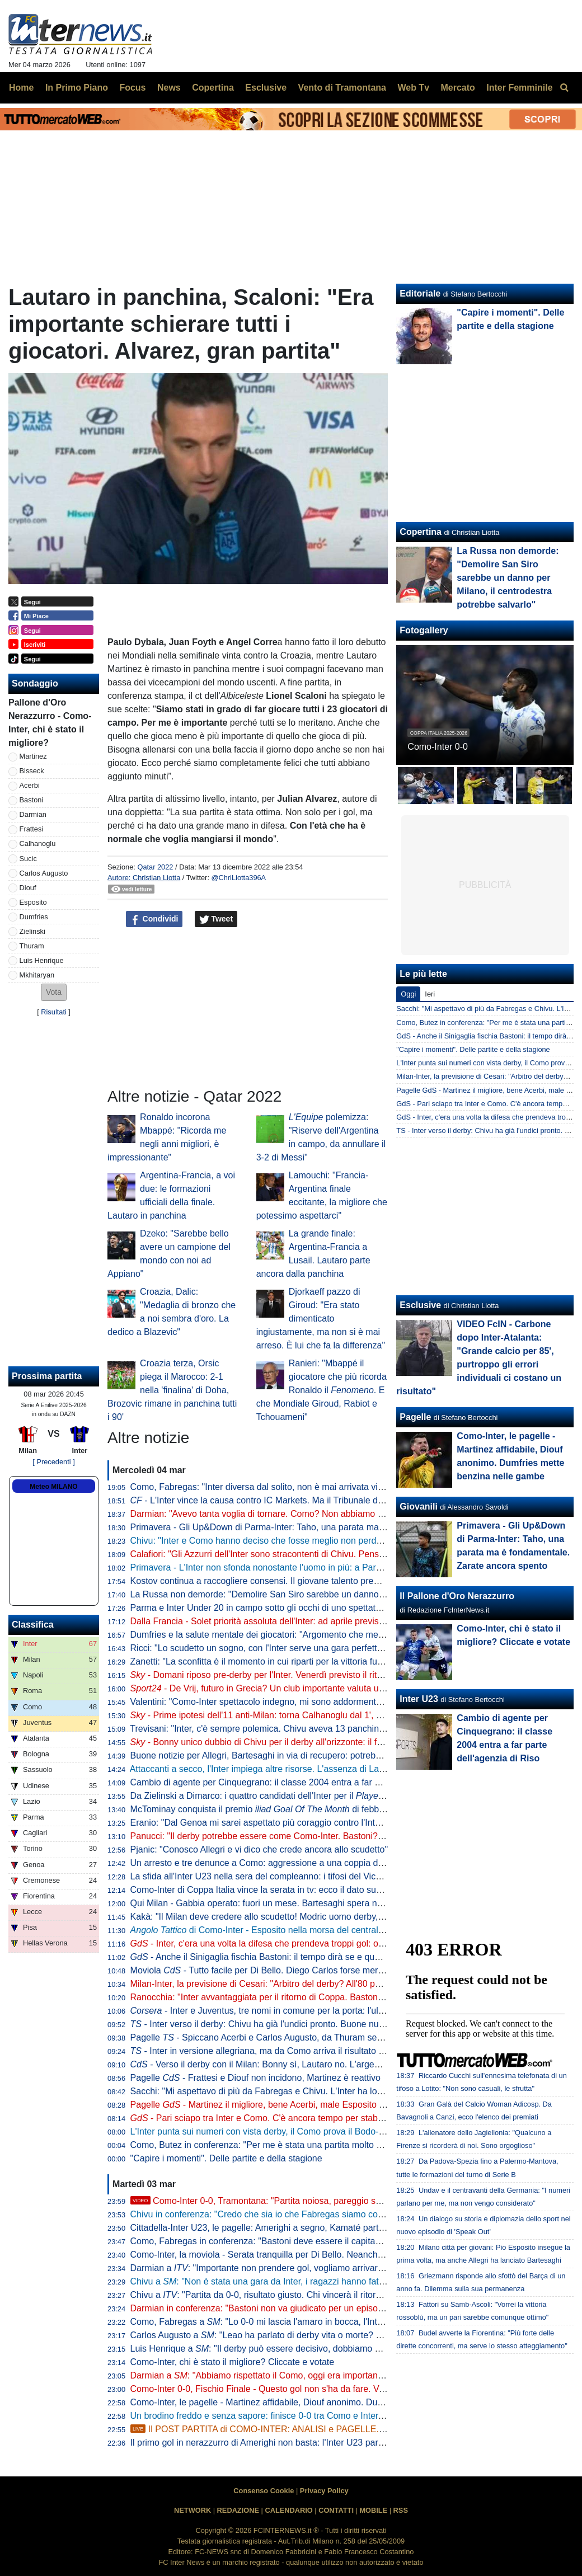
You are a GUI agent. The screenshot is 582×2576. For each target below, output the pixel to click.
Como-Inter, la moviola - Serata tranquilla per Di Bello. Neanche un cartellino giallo (293, 2254)
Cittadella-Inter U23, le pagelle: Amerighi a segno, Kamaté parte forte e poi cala (287, 2227)
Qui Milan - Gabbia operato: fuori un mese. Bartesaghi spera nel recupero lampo (289, 1903)
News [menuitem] (169, 87)
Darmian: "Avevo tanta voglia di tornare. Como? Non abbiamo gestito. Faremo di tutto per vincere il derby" (340, 1514)
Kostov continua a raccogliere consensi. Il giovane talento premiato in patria (280, 1581)
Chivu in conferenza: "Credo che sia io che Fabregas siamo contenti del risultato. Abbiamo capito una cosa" (343, 2214)
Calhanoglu (38, 843)
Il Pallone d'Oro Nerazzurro (457, 1596)
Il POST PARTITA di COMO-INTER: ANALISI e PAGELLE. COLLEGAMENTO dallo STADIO (321, 2429)
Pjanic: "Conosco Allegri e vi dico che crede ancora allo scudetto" (259, 1849)
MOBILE (373, 2510)
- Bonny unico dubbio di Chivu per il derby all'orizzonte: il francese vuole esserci (296, 1742)
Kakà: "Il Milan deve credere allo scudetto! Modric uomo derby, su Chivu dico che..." (296, 1916)
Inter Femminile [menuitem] (519, 87)
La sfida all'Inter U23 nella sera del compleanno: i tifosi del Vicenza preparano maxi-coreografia (319, 1876)
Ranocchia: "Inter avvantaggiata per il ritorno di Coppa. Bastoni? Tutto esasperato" (293, 1997)
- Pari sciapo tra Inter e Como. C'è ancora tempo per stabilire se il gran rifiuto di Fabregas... (321, 2118)
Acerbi (30, 785)
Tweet (216, 919)
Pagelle (415, 1417)
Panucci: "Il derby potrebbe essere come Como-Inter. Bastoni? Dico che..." (278, 1836)
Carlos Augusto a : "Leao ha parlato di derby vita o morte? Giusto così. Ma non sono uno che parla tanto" (345, 2335)
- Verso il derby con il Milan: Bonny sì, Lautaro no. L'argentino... (265, 2064)
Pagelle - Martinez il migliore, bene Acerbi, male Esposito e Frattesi (273, 2104)
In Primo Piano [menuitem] (76, 87)
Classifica (33, 1624)
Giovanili (419, 1506)
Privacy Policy (324, 2490)
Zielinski (32, 931)
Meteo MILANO (53, 1487)
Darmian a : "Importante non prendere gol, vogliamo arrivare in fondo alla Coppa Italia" (308, 2268)
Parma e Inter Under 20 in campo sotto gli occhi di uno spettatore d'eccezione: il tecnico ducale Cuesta (334, 1608)
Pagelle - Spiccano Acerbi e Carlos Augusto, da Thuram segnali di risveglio (285, 2037)
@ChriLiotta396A (239, 877)
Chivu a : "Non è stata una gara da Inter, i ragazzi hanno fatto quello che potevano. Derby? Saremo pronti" (347, 2281)
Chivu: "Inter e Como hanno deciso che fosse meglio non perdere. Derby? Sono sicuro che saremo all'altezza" (348, 1540)
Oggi (408, 994)
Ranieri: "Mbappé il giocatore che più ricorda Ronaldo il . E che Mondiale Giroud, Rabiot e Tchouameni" (321, 1390)
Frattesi (32, 829)
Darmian (33, 814)
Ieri (430, 994)
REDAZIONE (238, 2510)
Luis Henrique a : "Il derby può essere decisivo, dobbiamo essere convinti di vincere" (304, 2348)
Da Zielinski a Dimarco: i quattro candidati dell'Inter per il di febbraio (304, 1796)
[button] (54, 992)
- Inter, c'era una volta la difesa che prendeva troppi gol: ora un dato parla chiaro (299, 1943)
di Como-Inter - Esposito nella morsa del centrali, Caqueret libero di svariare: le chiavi (329, 1930)
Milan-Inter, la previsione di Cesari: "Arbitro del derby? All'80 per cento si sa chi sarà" (298, 1984)
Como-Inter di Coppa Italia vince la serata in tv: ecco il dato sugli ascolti (271, 1890)
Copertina (421, 532)
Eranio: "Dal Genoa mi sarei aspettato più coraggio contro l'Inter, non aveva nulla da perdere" (314, 1822)
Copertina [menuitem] (213, 87)
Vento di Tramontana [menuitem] (342, 87)
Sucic (28, 858)
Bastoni (32, 800)
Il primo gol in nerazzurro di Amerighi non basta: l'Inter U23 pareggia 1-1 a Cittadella (296, 2442)
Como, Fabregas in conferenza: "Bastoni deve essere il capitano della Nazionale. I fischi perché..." (325, 2241)
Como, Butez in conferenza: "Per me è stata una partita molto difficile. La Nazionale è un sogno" (320, 2145)
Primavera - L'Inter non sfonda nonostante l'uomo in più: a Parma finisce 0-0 (281, 1567)
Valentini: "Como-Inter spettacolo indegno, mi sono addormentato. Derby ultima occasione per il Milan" (333, 1702)
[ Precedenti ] (53, 1462)
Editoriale (420, 293)
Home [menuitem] (21, 87)
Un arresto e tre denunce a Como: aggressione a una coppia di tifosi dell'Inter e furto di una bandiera (329, 1863)
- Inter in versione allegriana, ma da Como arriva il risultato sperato (269, 2051)
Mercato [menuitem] (457, 87)
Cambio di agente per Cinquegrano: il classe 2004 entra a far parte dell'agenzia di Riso (302, 1782)
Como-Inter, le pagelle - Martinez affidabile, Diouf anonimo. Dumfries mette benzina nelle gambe (321, 2402)
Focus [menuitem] (132, 87)
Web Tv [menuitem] (413, 87)
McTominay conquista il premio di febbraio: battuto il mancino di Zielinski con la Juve (345, 1809)
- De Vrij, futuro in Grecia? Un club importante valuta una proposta (278, 1688)
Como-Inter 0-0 (437, 746)
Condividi (154, 919)
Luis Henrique (42, 960)
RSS (400, 2510)
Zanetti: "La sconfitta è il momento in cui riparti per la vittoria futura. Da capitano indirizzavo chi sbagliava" (339, 1661)
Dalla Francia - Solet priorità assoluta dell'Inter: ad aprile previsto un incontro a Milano (300, 1621)
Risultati (54, 1012)
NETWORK (192, 2510)
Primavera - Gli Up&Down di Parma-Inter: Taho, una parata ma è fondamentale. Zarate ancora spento (331, 1527)
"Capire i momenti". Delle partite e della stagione (226, 2158)
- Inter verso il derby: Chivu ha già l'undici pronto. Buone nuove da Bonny (282, 2024)
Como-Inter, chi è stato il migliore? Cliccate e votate (232, 2362)
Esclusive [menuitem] (266, 87)
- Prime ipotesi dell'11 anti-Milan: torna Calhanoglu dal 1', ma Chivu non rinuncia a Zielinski (319, 1715)
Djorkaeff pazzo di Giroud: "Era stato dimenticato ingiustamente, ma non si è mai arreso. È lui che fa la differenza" (320, 1318)
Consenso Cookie (263, 2490)
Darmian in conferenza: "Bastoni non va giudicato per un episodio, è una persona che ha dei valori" (326, 2308)
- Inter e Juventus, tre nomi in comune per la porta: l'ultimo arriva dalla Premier (303, 2010)
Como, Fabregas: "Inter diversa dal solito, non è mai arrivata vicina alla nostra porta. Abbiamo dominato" (336, 1487)
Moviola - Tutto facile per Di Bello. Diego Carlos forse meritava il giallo (278, 1970)
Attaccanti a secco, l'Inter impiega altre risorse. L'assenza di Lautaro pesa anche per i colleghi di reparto (335, 1769)
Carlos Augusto (44, 873)
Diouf (28, 887)
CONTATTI (336, 2510)
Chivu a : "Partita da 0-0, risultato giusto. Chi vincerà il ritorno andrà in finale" (289, 2295)
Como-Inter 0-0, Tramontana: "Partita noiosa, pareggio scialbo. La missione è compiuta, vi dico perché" (346, 2201)
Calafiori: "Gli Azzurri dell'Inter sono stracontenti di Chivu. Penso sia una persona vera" (301, 1554)
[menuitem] (564, 87)
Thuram (32, 946)
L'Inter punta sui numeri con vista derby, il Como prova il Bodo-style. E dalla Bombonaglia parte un (345, 2131)
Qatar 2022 (155, 867)
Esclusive (420, 1305)
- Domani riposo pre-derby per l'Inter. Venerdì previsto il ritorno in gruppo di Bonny (301, 1675)
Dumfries (34, 917)
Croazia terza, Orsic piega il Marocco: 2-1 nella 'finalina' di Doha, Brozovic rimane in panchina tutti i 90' (172, 1390)
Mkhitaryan (37, 975)
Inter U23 (419, 1699)
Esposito (33, 902)
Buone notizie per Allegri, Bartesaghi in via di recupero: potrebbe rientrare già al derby (300, 1755)
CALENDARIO (288, 2510)
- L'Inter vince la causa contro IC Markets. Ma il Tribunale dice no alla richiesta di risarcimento (322, 1500)
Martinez (33, 756)
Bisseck (32, 771)
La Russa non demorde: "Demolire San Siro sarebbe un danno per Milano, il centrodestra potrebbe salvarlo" (344, 1594)
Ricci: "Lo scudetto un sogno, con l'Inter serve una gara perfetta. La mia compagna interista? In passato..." (341, 1648)
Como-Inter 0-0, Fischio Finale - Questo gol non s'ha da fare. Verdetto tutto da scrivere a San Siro (323, 2389)
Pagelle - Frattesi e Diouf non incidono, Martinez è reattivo (255, 2078)
